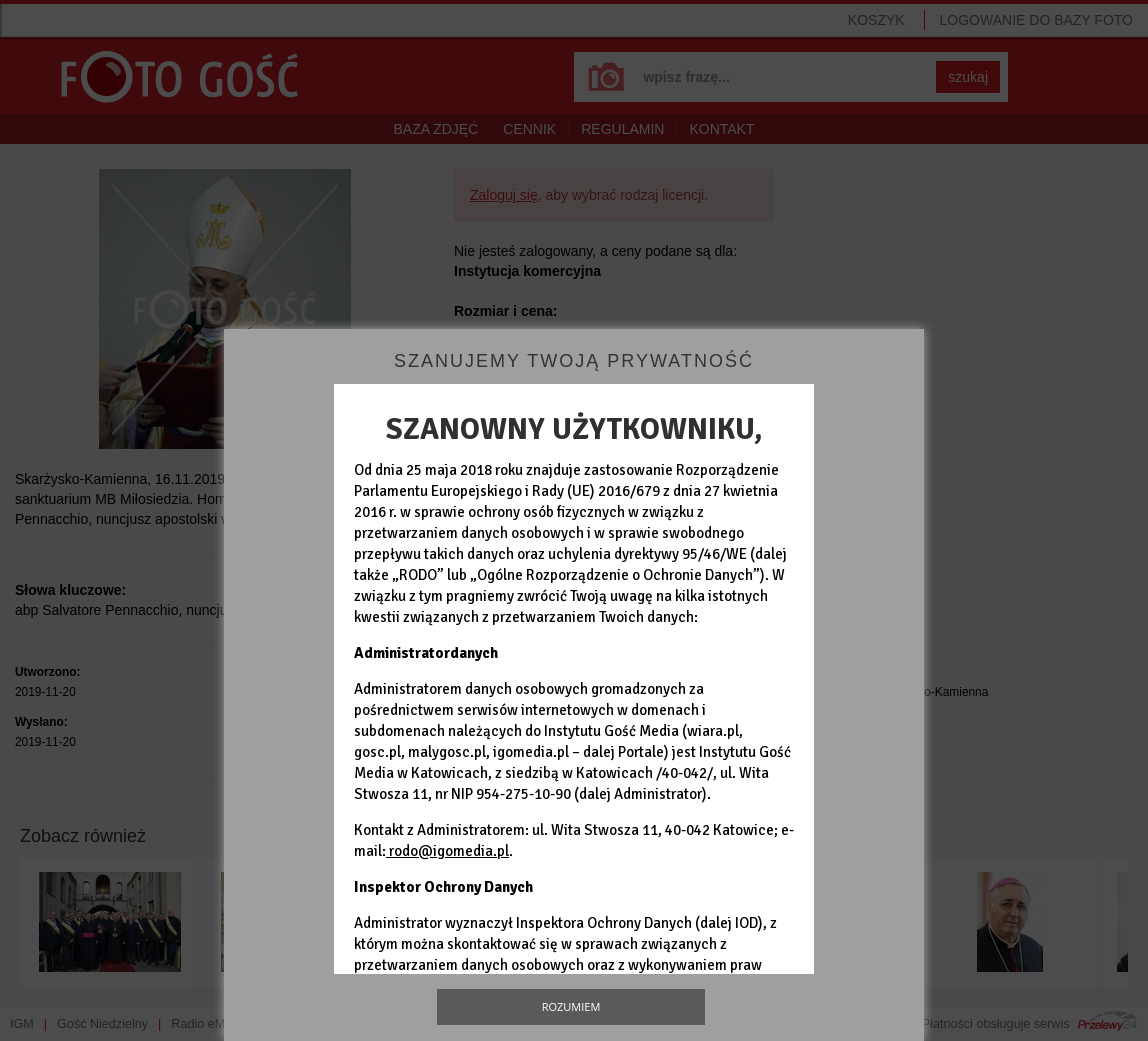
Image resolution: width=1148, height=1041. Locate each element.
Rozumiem (571, 1006)
